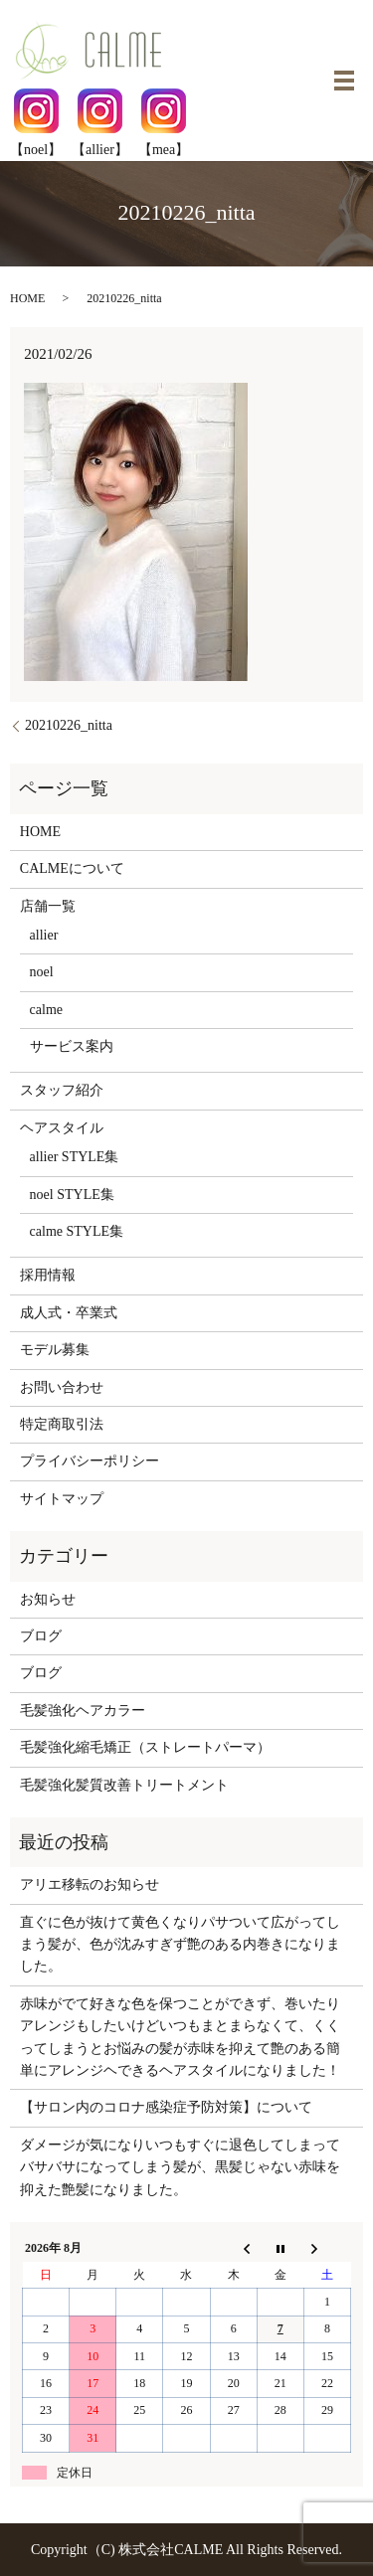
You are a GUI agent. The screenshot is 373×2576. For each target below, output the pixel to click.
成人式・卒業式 (68, 1312)
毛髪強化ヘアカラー (82, 1710)
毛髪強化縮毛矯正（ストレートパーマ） (145, 1747)
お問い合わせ (61, 1387)
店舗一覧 (48, 906)
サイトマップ (61, 1498)
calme (46, 1009)
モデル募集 (55, 1349)
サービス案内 (71, 1046)
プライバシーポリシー (89, 1461)
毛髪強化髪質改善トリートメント (124, 1785)
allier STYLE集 (74, 1156)
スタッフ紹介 (61, 1090)
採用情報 (48, 1275)
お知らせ (48, 1599)
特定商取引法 (61, 1424)
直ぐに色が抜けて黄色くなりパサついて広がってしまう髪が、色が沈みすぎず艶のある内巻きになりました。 (180, 1945)
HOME (27, 298)
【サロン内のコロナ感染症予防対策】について (166, 2107)
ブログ (41, 1636)
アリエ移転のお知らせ (89, 1884)
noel (42, 971)
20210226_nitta (68, 725)
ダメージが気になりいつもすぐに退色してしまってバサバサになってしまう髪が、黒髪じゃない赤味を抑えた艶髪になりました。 (180, 2167)
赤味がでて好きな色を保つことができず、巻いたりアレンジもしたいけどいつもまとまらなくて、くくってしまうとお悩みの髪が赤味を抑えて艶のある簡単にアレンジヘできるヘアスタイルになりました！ (180, 2037)
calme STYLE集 (76, 1231)
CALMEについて (72, 868)
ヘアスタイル (61, 1127)
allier (44, 935)
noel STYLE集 (72, 1194)
